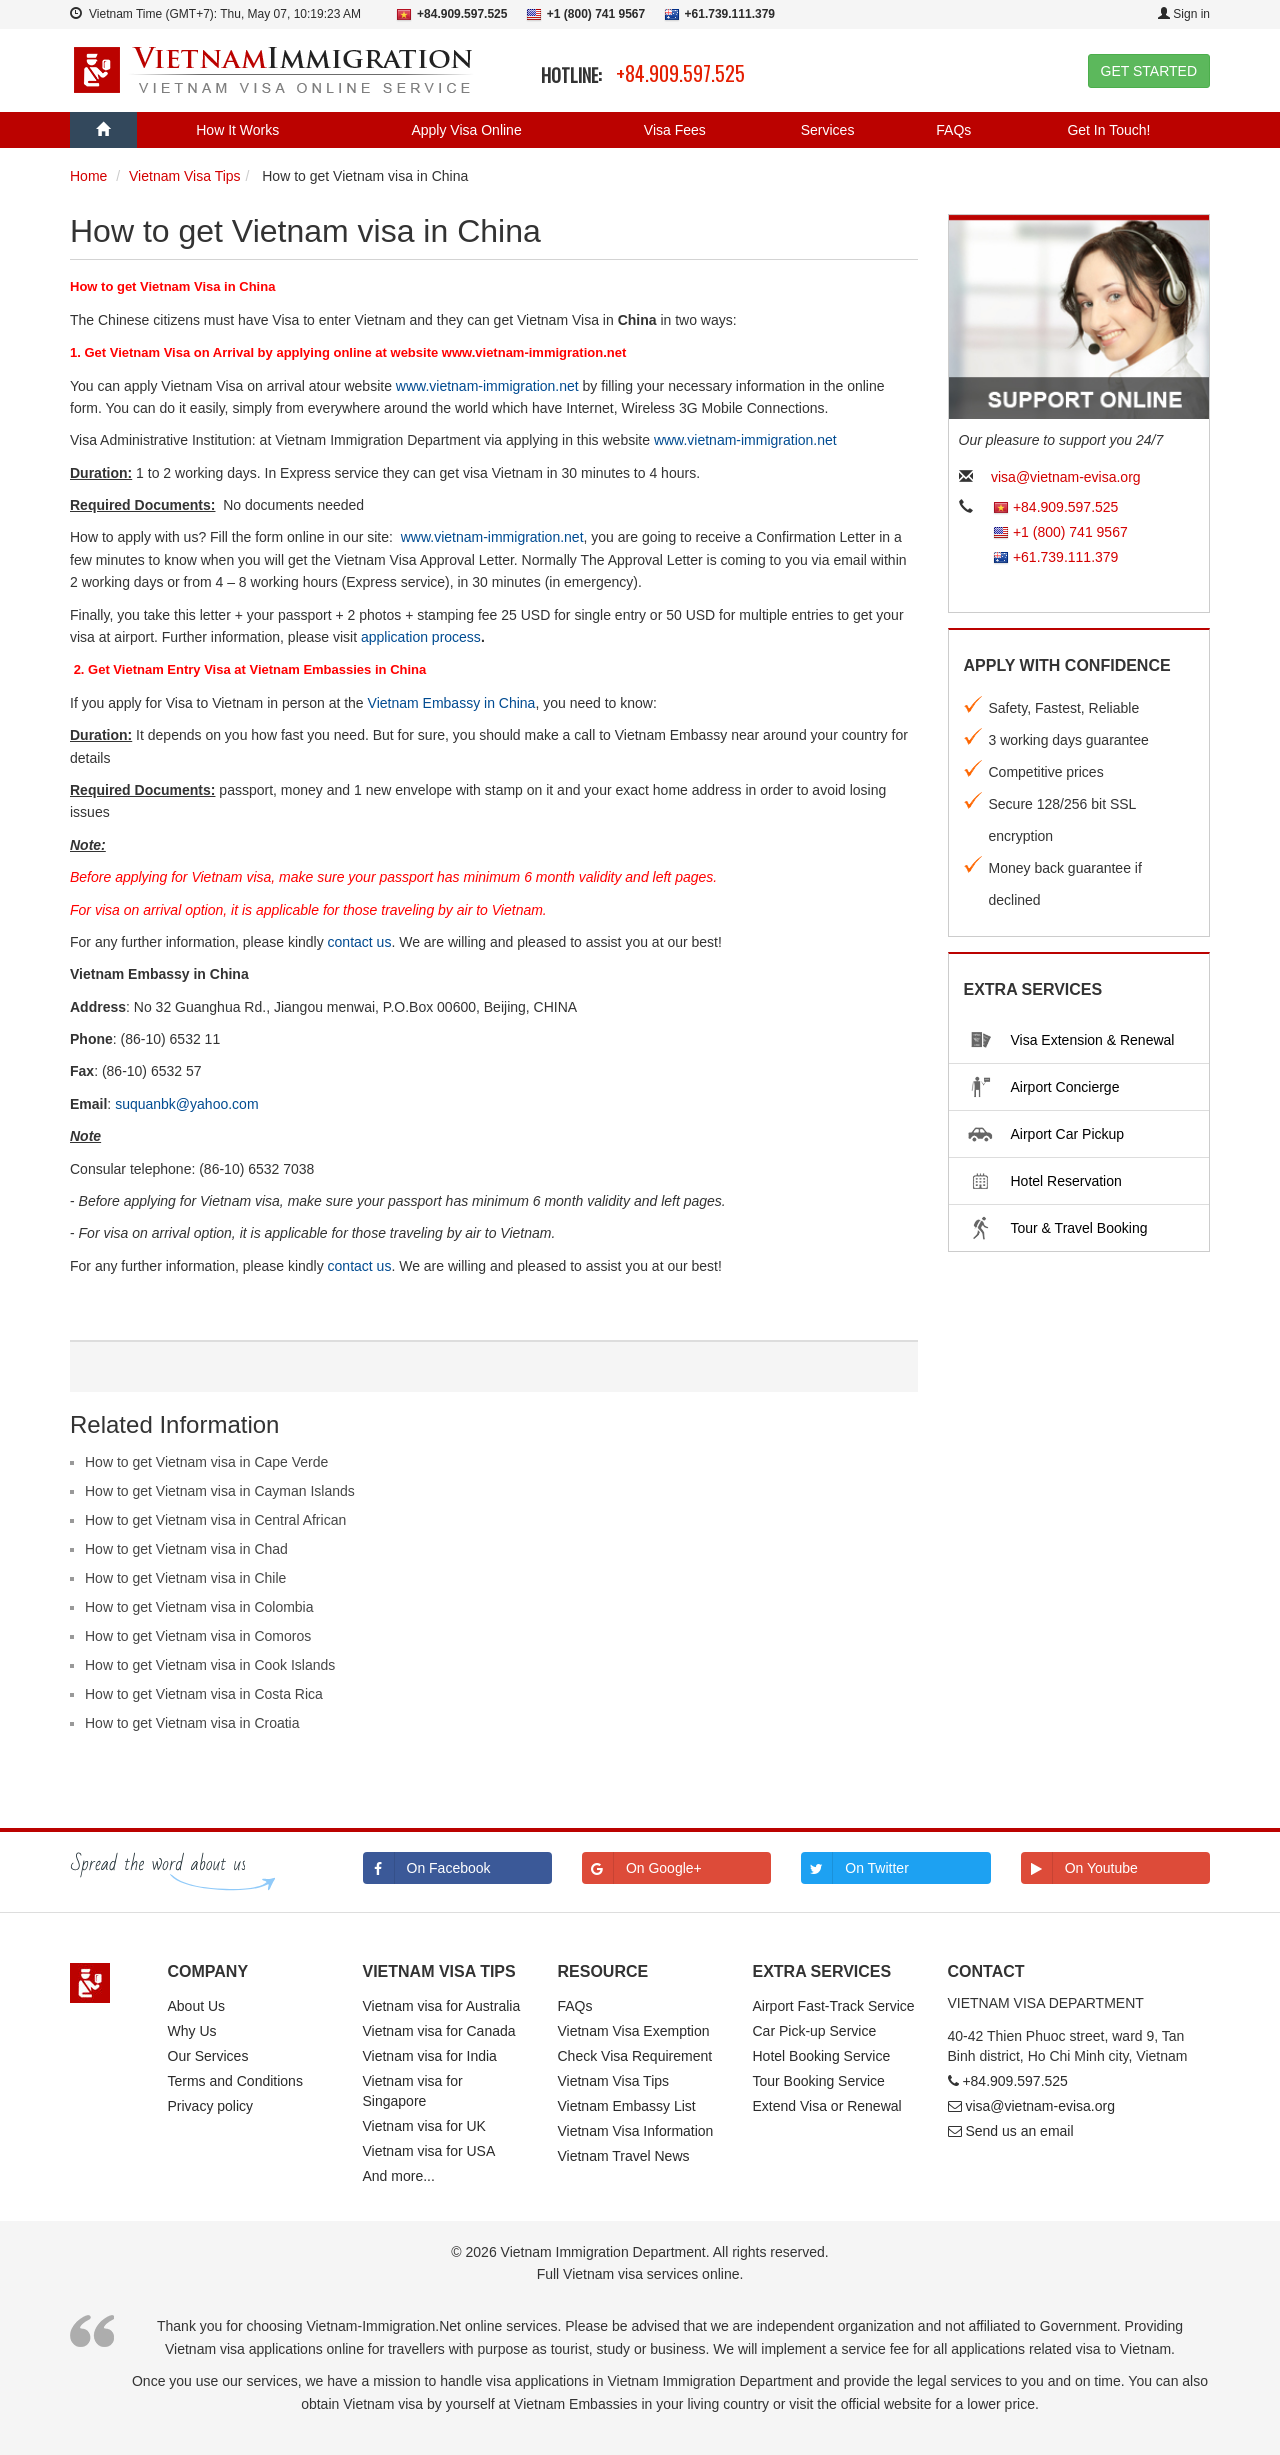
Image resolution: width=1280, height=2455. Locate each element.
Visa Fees (675, 130)
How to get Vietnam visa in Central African (215, 1520)
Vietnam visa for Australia (442, 2006)
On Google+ (642, 1868)
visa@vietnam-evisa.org (1066, 477)
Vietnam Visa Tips (614, 2081)
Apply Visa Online (466, 130)
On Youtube (1079, 1868)
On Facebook (427, 1868)
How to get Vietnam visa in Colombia (199, 1607)
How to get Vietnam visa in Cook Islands (210, 1665)
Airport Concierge (1040, 1087)
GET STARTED (1149, 71)
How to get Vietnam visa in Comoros (198, 1636)
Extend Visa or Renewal (827, 2106)
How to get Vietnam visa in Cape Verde (206, 1462)
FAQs (953, 130)
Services (828, 130)
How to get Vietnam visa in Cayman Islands (220, 1491)
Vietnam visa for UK (424, 2126)
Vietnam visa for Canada (439, 2031)
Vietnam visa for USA (429, 2151)
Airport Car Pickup (1043, 1134)
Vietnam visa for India (430, 2056)
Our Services (208, 2056)
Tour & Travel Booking (1054, 1228)
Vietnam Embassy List (627, 2106)
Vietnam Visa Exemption (634, 2031)
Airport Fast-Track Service (834, 2006)
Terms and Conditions (235, 2081)
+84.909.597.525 (680, 73)
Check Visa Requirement (635, 2056)
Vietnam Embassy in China (452, 703)
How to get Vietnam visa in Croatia (192, 1723)
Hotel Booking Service (822, 2056)
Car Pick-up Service (815, 2031)
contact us (360, 942)
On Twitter (855, 1868)
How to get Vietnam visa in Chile (185, 1578)
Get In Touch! (1108, 130)
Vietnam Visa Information (636, 2131)
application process (421, 637)
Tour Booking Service (819, 2081)
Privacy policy (211, 2106)
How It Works (237, 130)
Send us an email (1019, 2131)
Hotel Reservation (1041, 1181)
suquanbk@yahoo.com (186, 1104)
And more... (399, 2176)
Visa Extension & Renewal (1068, 1040)
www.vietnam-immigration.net (487, 386)
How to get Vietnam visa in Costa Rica (204, 1694)
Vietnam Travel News (624, 2156)
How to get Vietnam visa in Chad (186, 1549)
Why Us (192, 2031)
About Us (197, 2006)
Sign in (1184, 14)
